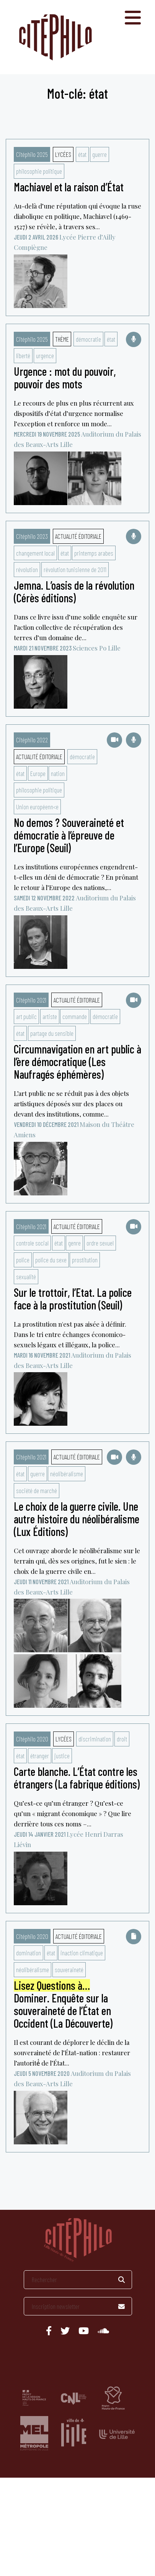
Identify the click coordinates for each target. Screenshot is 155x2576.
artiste (49, 1016)
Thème (62, 339)
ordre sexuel (100, 1243)
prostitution (85, 1260)
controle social (32, 1243)
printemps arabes (93, 553)
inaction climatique (81, 1952)
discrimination (94, 1739)
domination (28, 1952)
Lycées (63, 154)
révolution (27, 569)
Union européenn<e (37, 806)
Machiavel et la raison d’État (69, 187)
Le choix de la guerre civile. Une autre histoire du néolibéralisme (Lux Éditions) (76, 1518)
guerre (99, 154)
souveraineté (69, 1969)
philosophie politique (39, 171)
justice (62, 1755)
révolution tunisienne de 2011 (75, 569)
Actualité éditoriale (78, 536)
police (22, 1260)
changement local (35, 553)
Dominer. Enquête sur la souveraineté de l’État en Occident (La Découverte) (63, 2004)
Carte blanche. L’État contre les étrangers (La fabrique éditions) (77, 1777)
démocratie (88, 339)
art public (26, 1016)
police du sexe (51, 1260)
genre (74, 1243)
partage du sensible (51, 1033)
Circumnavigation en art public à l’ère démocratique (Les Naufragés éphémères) (77, 1061)
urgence (45, 355)
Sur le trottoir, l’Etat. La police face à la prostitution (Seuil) (73, 1298)
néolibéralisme (66, 1473)
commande (74, 1016)
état (82, 154)
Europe (38, 773)
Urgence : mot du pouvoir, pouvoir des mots (65, 377)
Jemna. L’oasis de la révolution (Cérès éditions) (74, 591)
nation (58, 773)
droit (122, 1739)
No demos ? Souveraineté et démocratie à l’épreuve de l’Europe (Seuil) (69, 834)
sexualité (26, 1276)
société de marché (36, 1490)
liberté (23, 355)
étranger (39, 1755)
